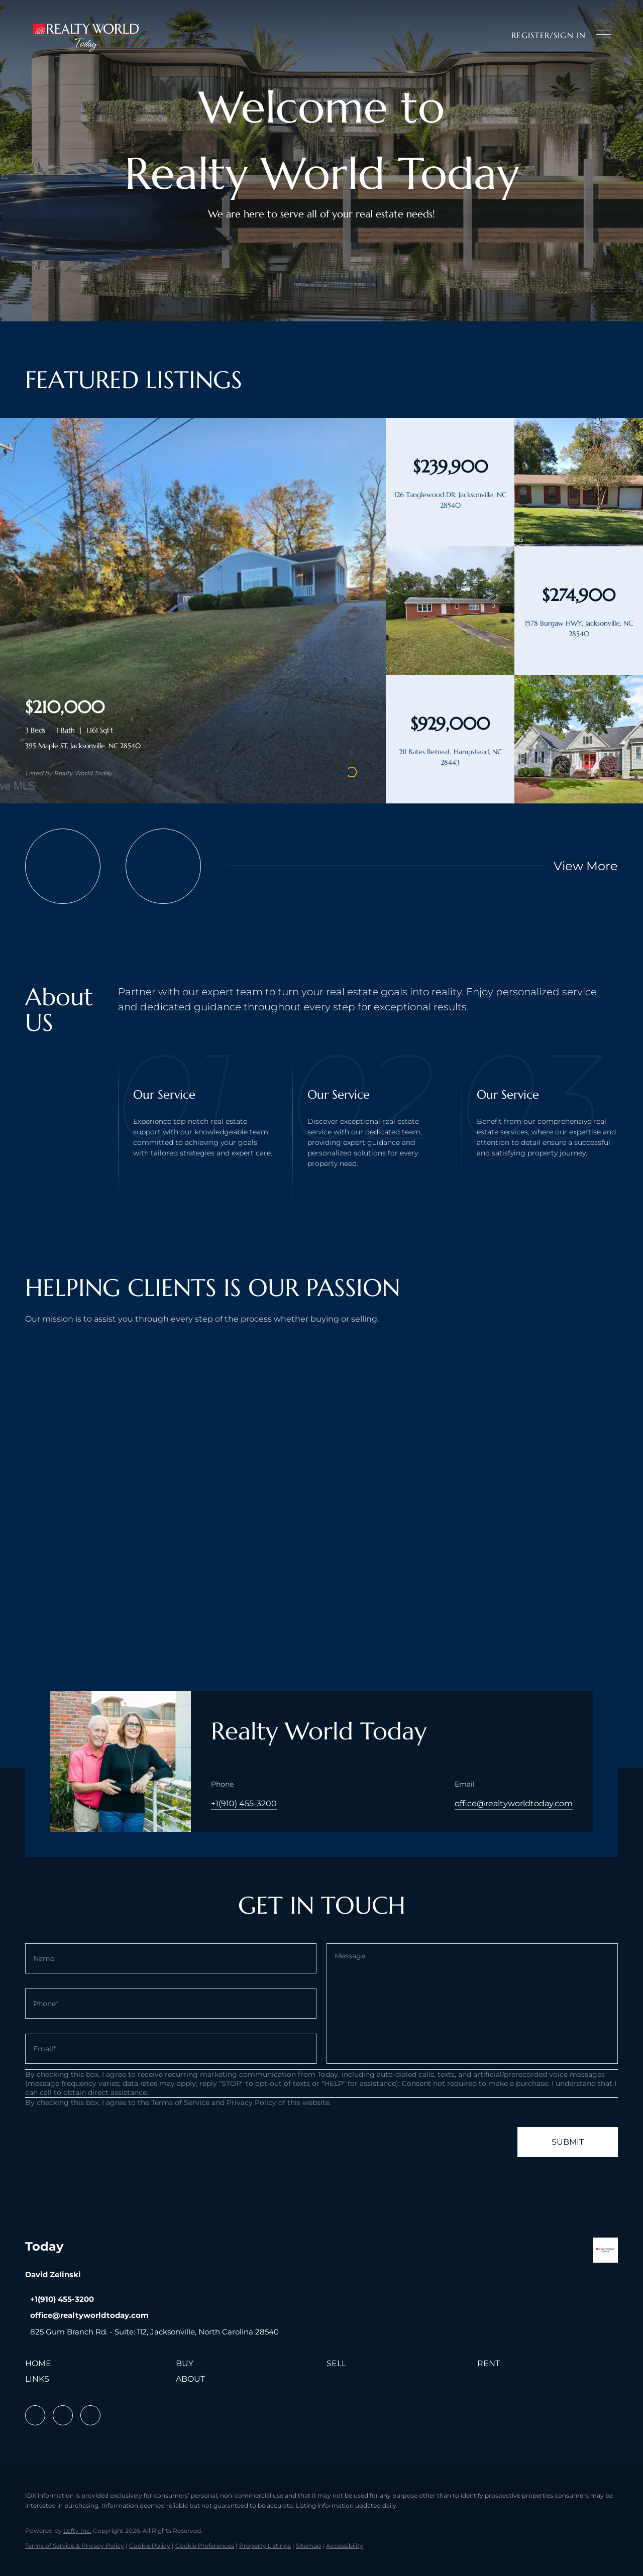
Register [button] (530, 35)
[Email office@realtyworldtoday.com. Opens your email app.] (87, 2315)
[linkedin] (63, 2415)
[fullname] (170, 1958)
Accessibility (344, 2545)
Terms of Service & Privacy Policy (74, 2545)
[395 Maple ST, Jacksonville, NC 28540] (193, 800)
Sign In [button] (570, 35)
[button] (85, 35)
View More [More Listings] (586, 866)
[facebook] (35, 2415)
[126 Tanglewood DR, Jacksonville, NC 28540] (578, 543)
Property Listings (265, 2545)
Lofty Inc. (77, 2530)
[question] (472, 2003)
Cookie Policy (149, 2545)
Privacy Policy (251, 2102)
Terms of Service (180, 2102)
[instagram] (90, 2415)
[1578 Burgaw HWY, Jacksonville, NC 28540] (450, 672)
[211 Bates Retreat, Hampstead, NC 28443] (578, 800)
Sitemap (308, 2545)
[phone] (170, 2003)
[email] (170, 2049)
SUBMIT (568, 2142)
